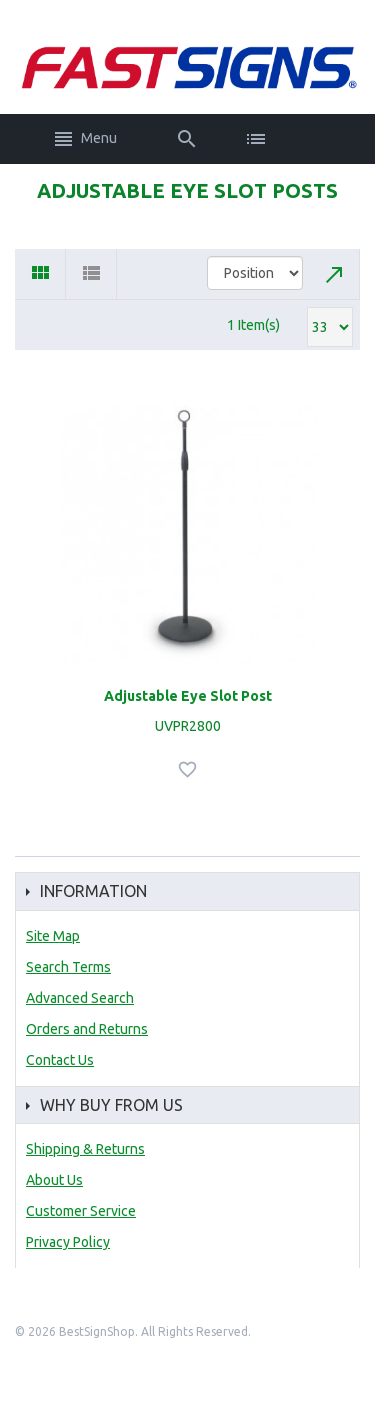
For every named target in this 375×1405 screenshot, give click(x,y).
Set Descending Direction (335, 274)
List (91, 274)
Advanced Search (80, 998)
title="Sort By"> (255, 273)
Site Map (53, 936)
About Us (54, 1180)
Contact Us (60, 1060)
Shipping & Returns (85, 1149)
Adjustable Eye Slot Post (188, 696)
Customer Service (81, 1211)
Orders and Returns (87, 1029)
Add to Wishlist (190, 769)
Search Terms (68, 967)
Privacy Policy (68, 1242)
